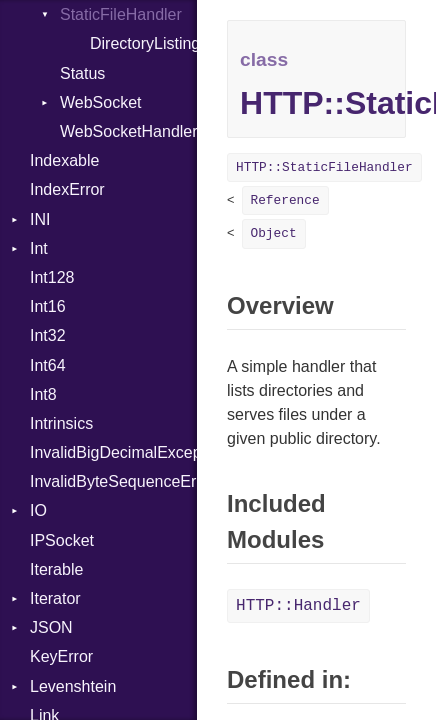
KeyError (61, 656)
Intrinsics (61, 423)
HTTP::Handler (298, 606)
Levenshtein (73, 686)
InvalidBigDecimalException (113, 452)
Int (39, 248)
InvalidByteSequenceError (113, 481)
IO (38, 510)
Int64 (48, 365)
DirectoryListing (143, 43)
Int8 (43, 394)
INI (40, 219)
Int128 (52, 277)
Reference (285, 200)
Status (82, 73)
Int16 (48, 306)
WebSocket (101, 102)
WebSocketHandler (128, 131)
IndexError (67, 189)
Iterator (55, 598)
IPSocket (62, 540)
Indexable (64, 160)
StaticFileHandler (121, 14)
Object (274, 233)
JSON (51, 627)
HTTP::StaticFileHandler (324, 167)
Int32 (48, 335)
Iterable (56, 569)
